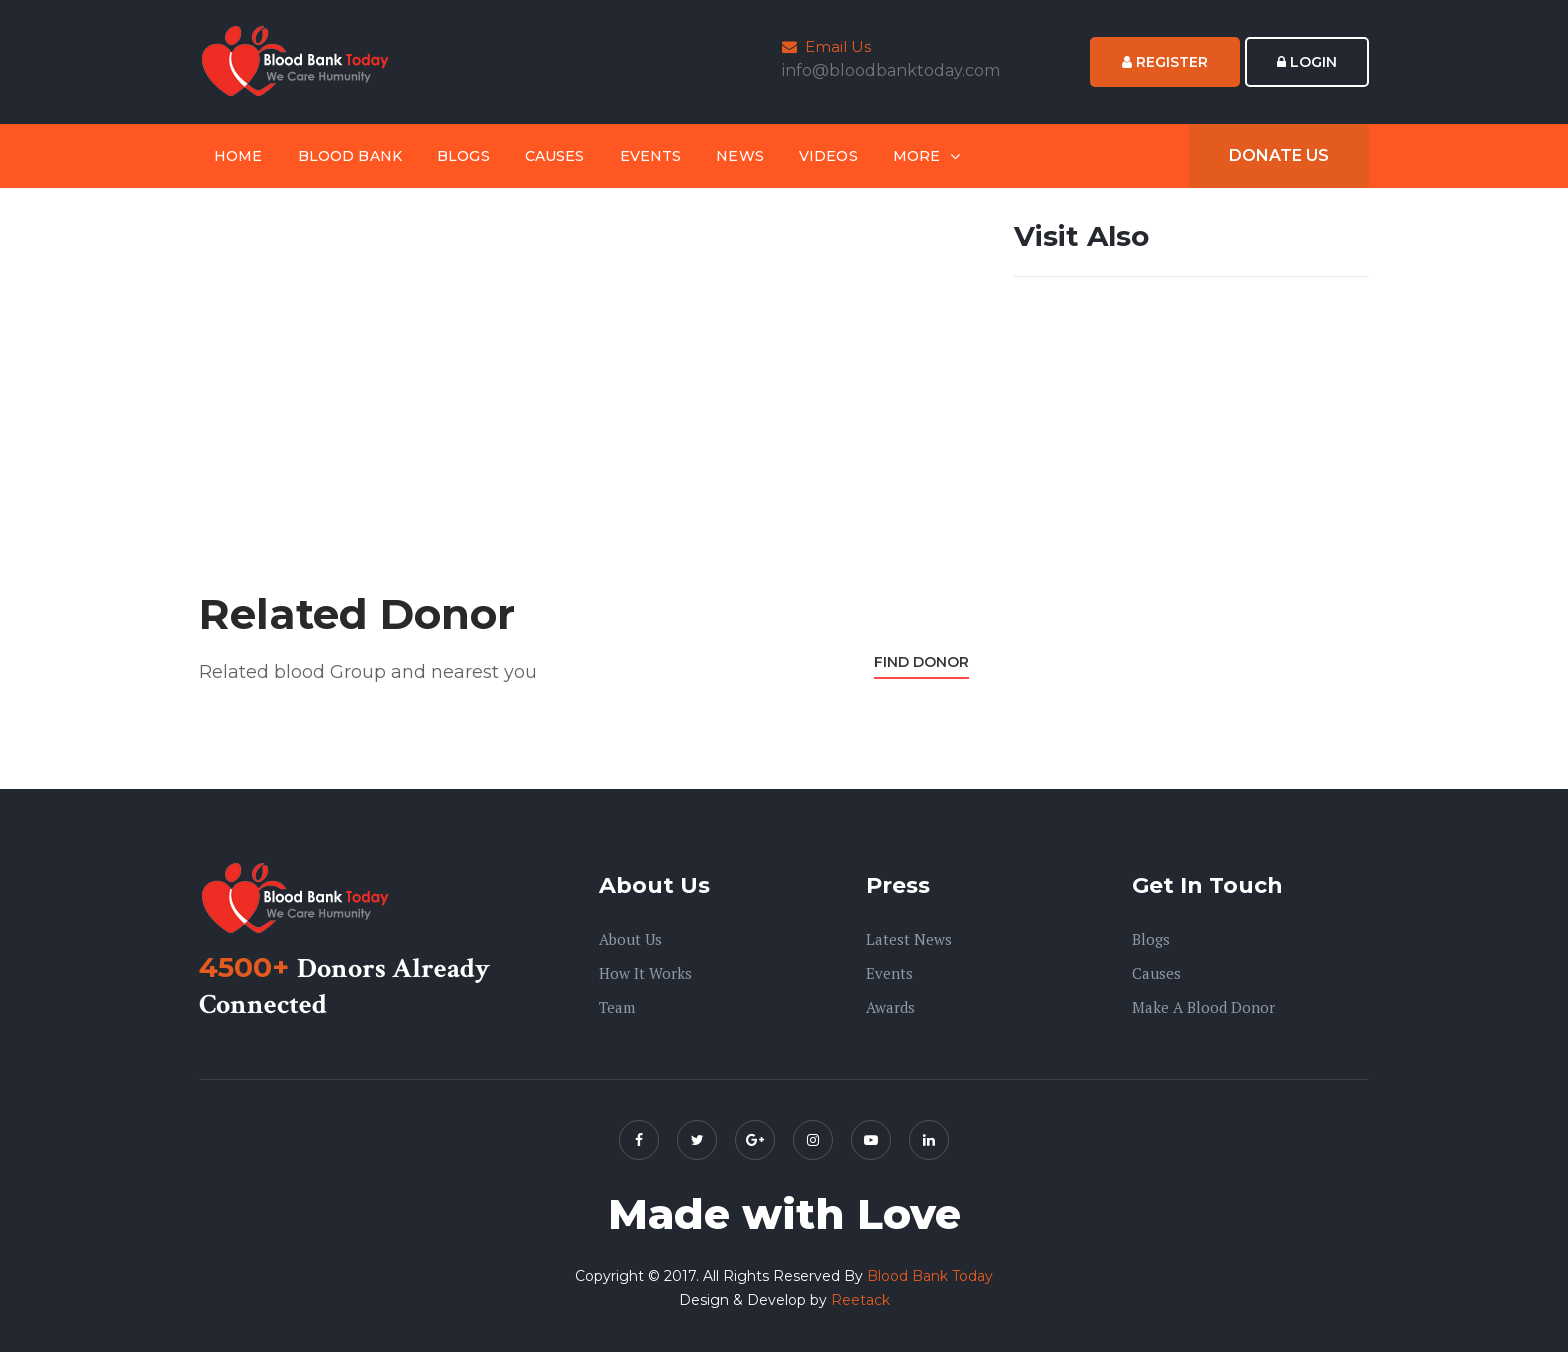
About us (630, 939)
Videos (828, 156)
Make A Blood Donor (1203, 1007)
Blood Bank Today (930, 1276)
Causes (555, 156)
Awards (890, 1007)
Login (1307, 62)
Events (651, 156)
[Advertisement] (584, 357)
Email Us (826, 46)
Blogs (463, 156)
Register (1165, 62)
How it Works (645, 973)
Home (238, 156)
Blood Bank (350, 156)
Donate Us (1279, 155)
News (740, 156)
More (917, 156)
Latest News (909, 939)
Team (617, 1007)
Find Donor (921, 662)
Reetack (860, 1300)
